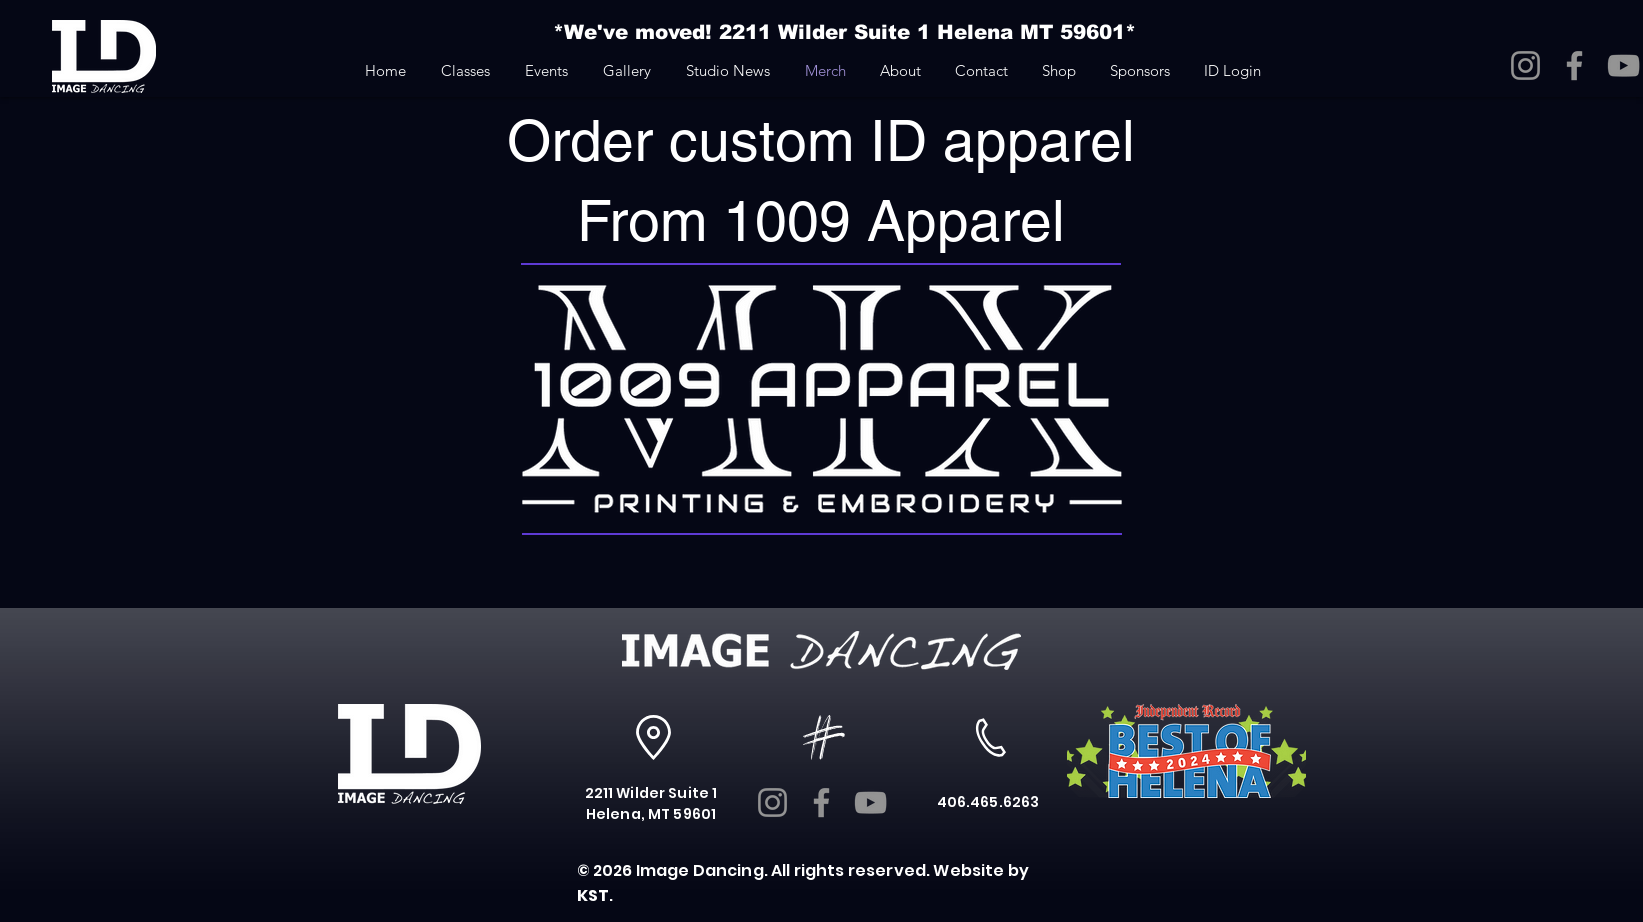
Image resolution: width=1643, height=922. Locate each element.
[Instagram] (1525, 65)
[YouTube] (1623, 65)
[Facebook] (1574, 65)
